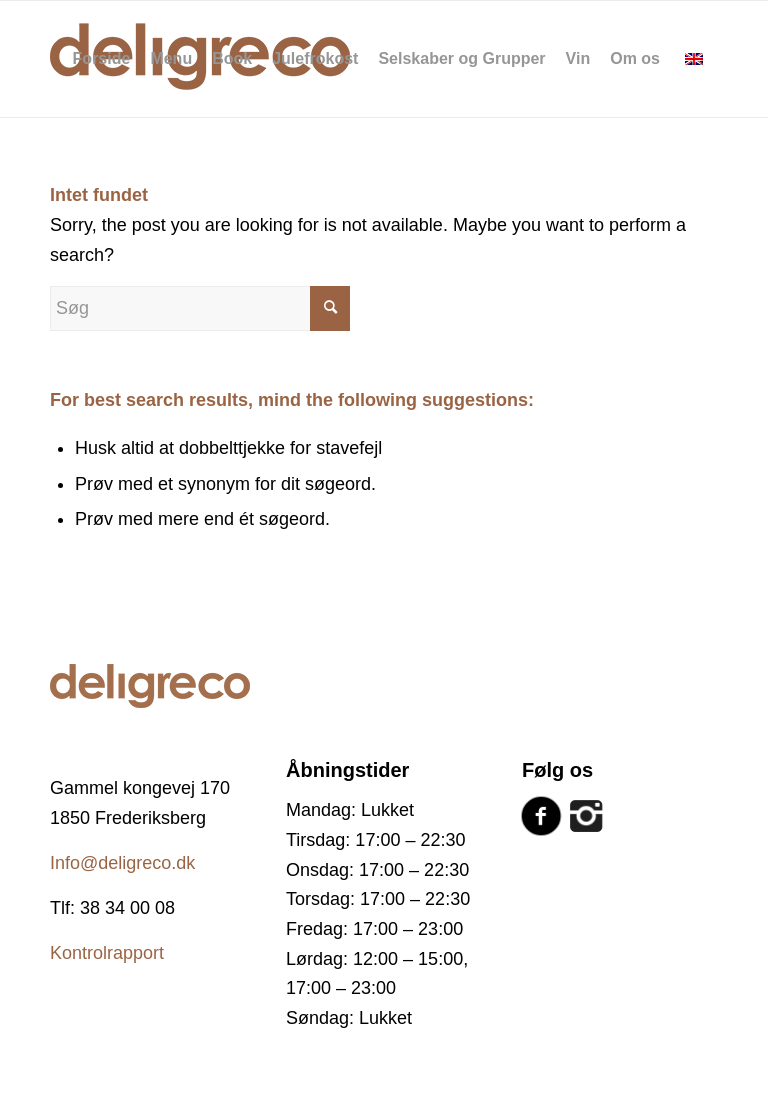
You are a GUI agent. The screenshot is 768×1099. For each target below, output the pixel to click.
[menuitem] (102, 59)
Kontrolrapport (107, 953)
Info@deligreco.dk (122, 863)
